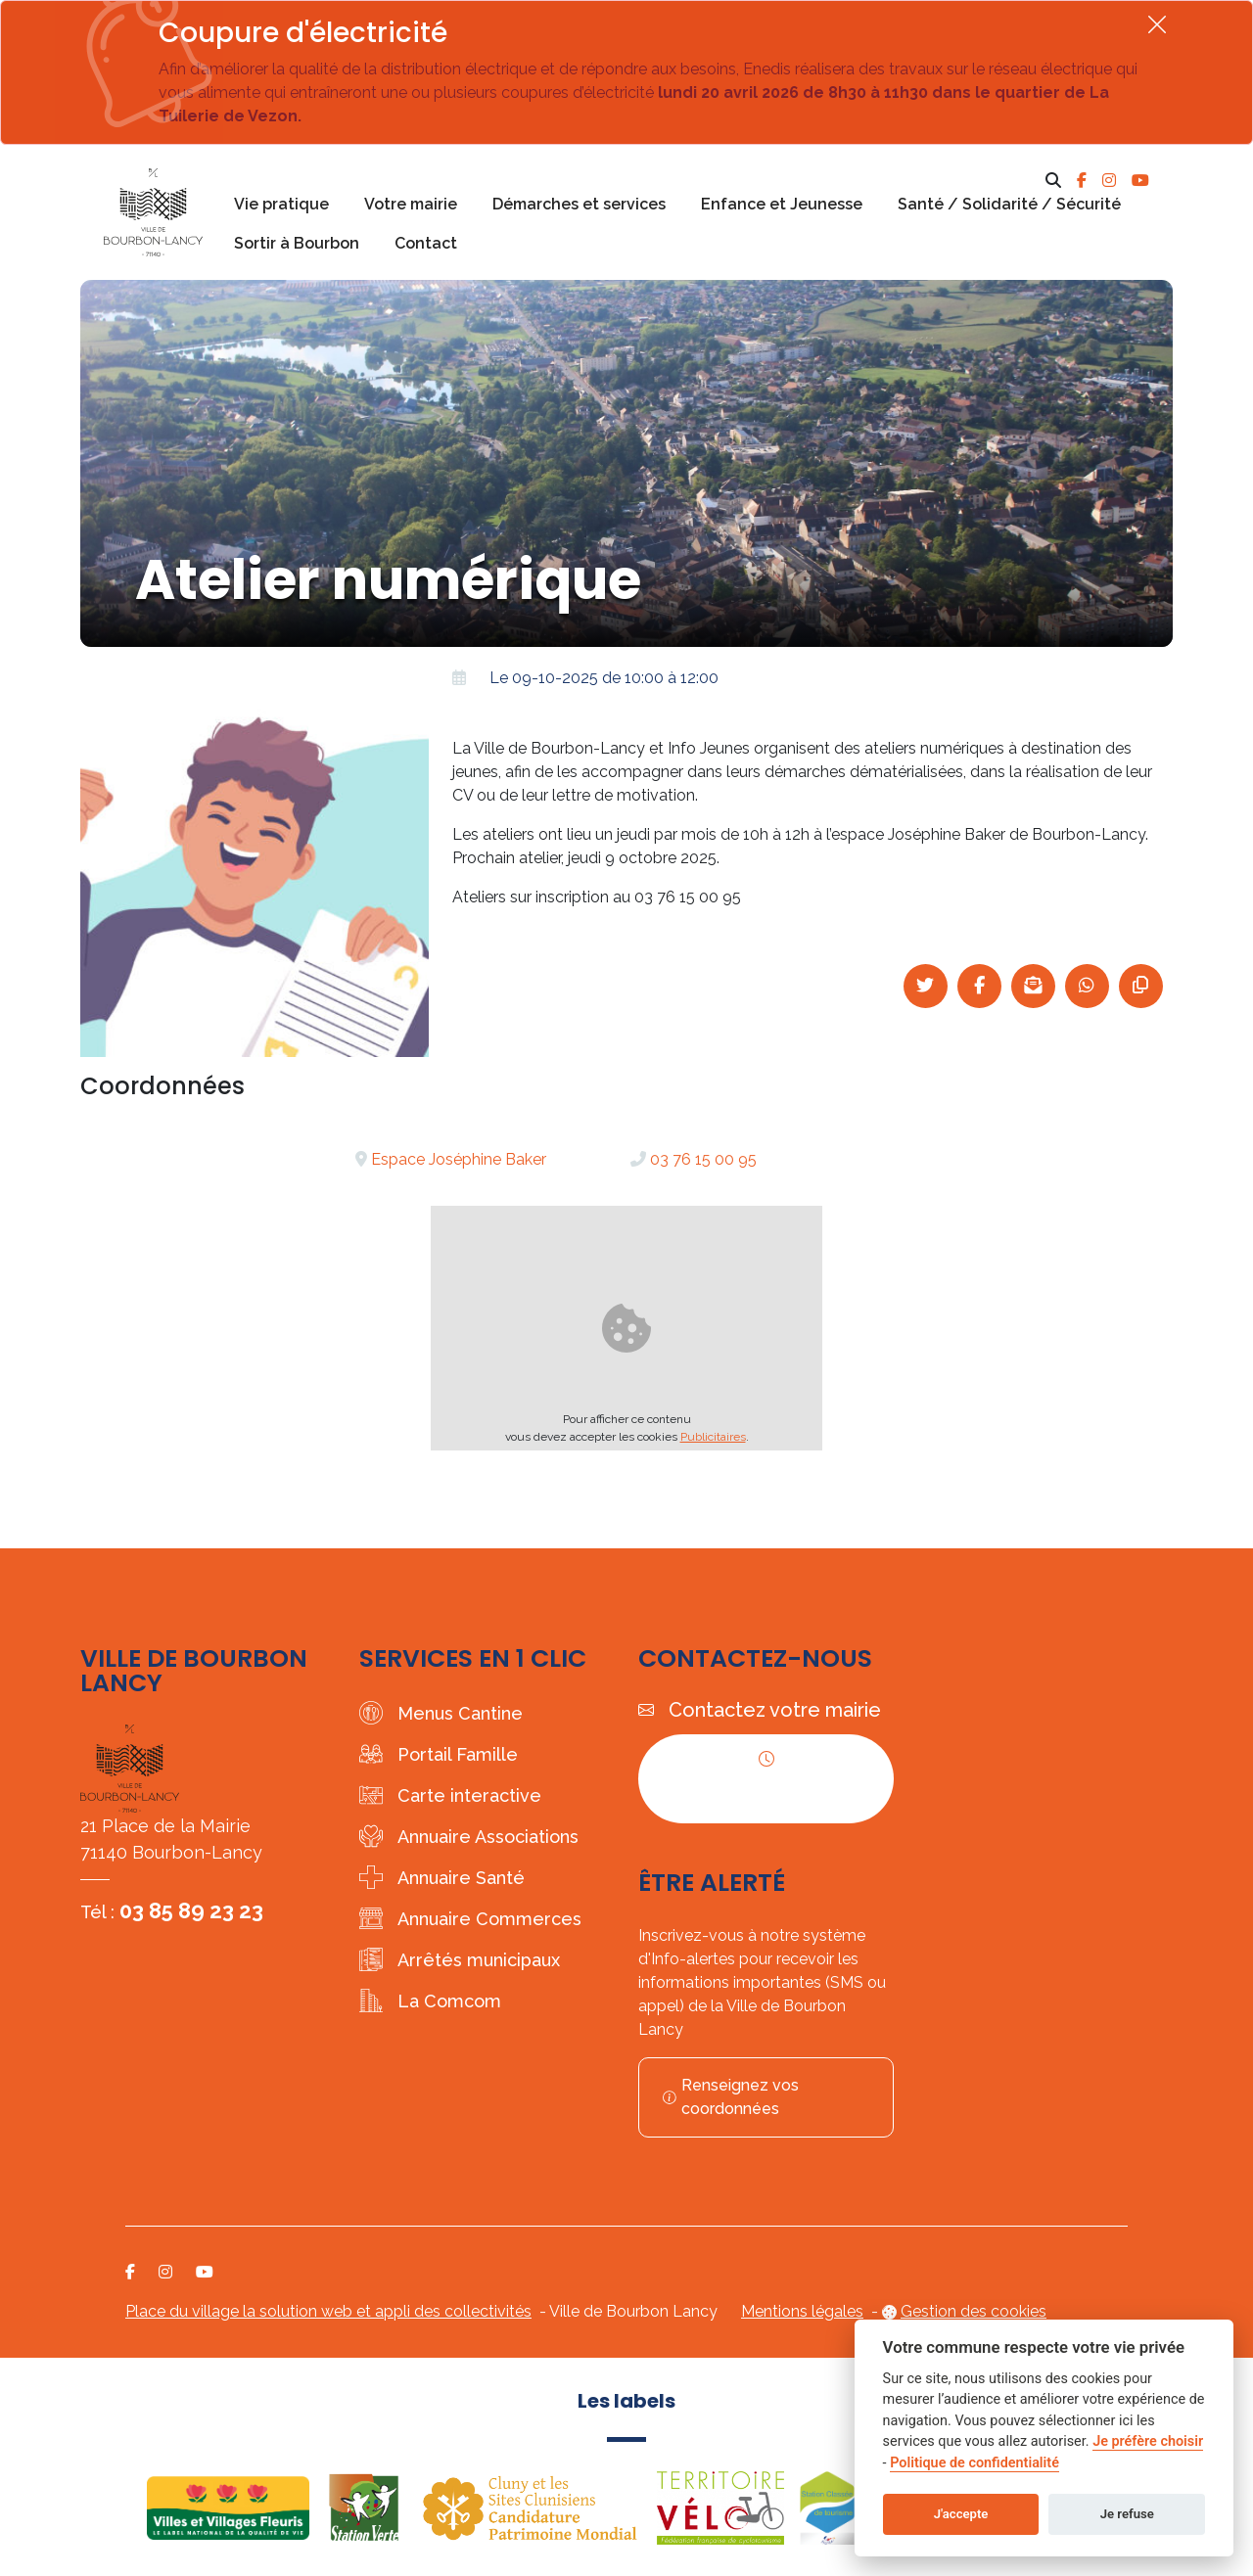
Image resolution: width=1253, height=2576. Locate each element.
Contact (425, 243)
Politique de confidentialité (974, 2463)
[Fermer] (1157, 24)
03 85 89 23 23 (191, 1910)
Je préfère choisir (1147, 2441)
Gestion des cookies (973, 2311)
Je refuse (1127, 2514)
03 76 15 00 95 (703, 1159)
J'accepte (961, 2514)
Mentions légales (802, 2311)
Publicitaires (713, 1437)
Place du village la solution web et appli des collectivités (328, 2311)
